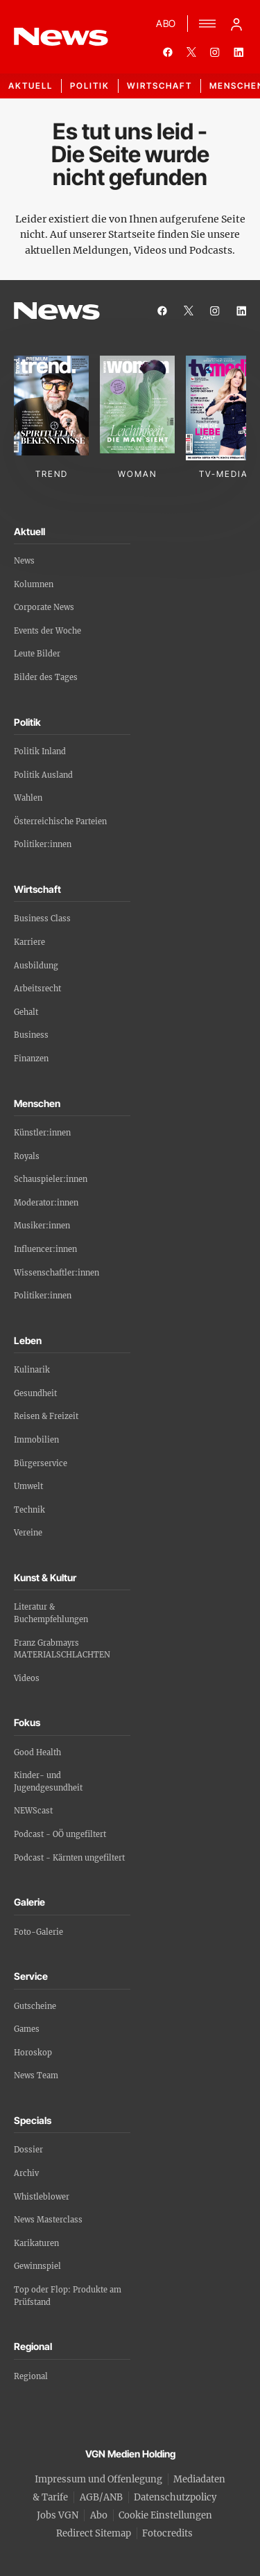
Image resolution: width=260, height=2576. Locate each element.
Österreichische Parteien (60, 821)
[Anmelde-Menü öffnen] (236, 23)
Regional (31, 2376)
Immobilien (36, 1440)
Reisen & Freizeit (46, 1416)
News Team (36, 2075)
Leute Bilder (37, 654)
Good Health (37, 1752)
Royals (27, 1156)
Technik (29, 1510)
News (24, 561)
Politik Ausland (43, 775)
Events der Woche (47, 631)
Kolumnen (33, 584)
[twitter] (191, 52)
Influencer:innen (45, 1249)
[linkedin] (238, 52)
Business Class (42, 918)
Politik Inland (40, 751)
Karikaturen (36, 2243)
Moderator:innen (46, 1203)
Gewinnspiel (37, 2266)
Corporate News (44, 607)
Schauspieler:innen (50, 1179)
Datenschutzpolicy (175, 2497)
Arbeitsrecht (37, 988)
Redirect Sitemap (93, 2533)
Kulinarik (32, 1370)
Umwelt (28, 1486)
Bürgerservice (40, 1463)
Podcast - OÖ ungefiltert (60, 1834)
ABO (166, 23)
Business (31, 1035)
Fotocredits (167, 2533)
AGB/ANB (101, 2497)
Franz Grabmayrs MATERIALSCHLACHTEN (62, 1649)
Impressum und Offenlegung (98, 2479)
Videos (27, 1678)
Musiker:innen (42, 1225)
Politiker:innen (42, 844)
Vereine (28, 1533)
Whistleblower (41, 2197)
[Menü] (207, 23)
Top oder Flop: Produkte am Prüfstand (67, 2296)
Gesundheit (35, 1393)
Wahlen (28, 798)
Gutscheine (35, 2006)
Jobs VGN (57, 2515)
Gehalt (26, 1012)
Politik (90, 85)
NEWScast (33, 1811)
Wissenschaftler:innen (56, 1273)
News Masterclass (48, 2220)
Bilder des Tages (46, 677)
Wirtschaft (159, 85)
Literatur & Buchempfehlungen (51, 1613)
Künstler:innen (42, 1133)
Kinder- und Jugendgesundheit (48, 1781)
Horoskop (33, 2052)
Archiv (26, 2173)
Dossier (28, 2150)
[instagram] (215, 52)
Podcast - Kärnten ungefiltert (69, 1858)
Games (27, 2029)
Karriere (29, 942)
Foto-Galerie (38, 1932)
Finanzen (31, 1058)
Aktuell (30, 85)
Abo (98, 2515)
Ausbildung (36, 966)
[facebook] (168, 52)
